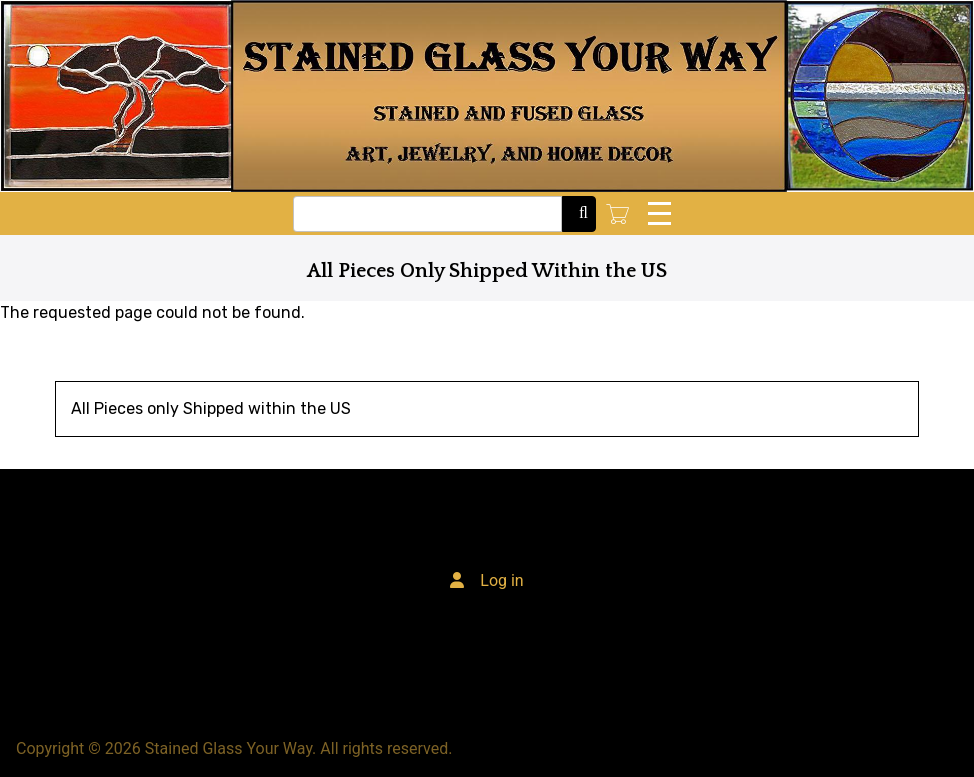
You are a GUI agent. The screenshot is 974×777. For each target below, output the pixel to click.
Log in (501, 580)
